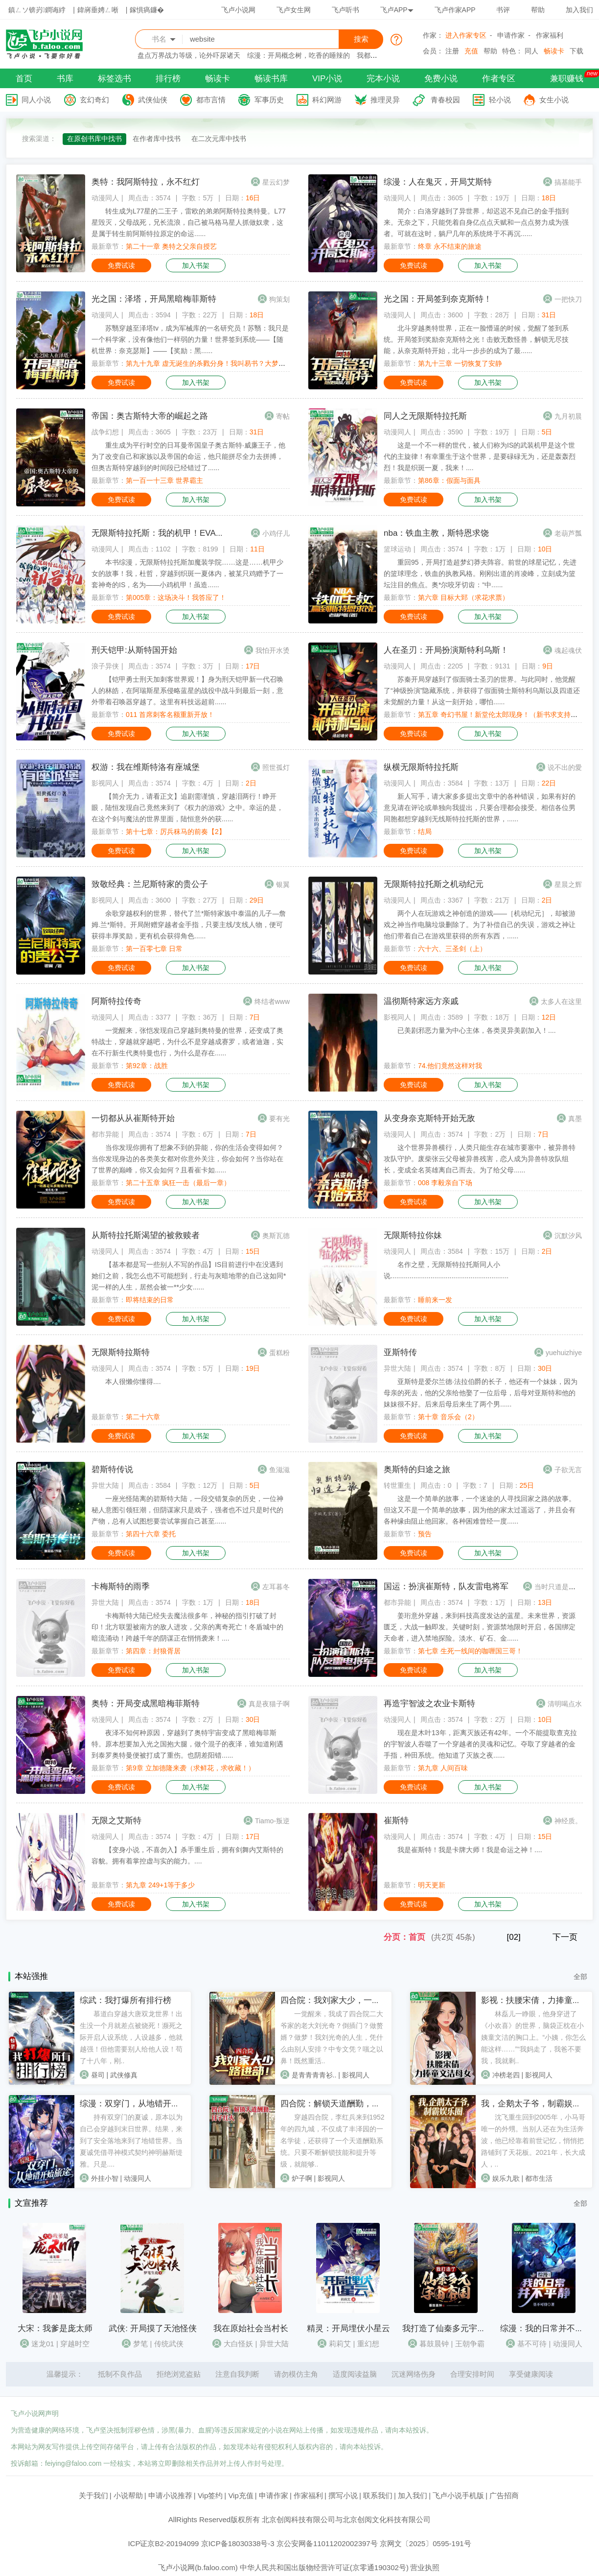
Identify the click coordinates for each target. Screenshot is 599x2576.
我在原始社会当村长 (250, 2328)
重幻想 (368, 2343)
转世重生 (397, 1485)
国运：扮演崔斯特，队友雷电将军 (446, 1586)
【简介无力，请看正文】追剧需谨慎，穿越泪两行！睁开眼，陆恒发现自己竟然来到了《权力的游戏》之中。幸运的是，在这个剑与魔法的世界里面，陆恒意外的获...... (187, 807)
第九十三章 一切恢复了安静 (460, 363)
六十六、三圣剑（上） (452, 949)
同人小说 (36, 99)
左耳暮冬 (276, 1587)
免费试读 (121, 265)
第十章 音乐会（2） (448, 1417)
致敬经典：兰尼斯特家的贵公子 (150, 884)
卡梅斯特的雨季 (121, 1586)
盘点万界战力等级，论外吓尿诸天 (189, 55)
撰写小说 (343, 2495)
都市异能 (105, 1134)
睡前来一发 (435, 1300)
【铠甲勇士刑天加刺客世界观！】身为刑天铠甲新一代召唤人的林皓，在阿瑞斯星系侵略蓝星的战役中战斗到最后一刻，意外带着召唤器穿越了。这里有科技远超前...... (187, 690)
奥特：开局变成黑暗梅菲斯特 (146, 1703)
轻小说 (500, 99)
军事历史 (269, 99)
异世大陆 (397, 1368)
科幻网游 (327, 99)
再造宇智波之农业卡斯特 (429, 1703)
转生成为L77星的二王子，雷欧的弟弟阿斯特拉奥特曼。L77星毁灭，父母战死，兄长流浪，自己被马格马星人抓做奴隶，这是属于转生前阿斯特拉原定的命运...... (189, 222)
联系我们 (377, 2495)
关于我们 (93, 2495)
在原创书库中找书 (94, 139)
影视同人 (105, 783)
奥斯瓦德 (276, 1236)
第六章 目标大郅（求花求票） (463, 597)
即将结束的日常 (150, 1300)
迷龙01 (42, 2343)
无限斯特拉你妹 (413, 1235)
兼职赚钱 (566, 78)
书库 (65, 78)
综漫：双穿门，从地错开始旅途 (138, 2103)
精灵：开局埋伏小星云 (348, 2328)
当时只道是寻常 (558, 1587)
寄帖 (283, 416)
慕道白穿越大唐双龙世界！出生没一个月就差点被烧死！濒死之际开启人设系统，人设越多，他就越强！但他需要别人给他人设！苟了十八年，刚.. (131, 2037)
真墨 (575, 1118)
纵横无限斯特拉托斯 (421, 767)
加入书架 (195, 265)
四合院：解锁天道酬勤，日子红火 (342, 2103)
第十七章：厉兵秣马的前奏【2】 (176, 831)
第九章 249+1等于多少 (160, 1885)
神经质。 (568, 1821)
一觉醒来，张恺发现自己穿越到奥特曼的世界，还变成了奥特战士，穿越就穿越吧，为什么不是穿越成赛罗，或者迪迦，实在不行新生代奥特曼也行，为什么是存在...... (187, 1041)
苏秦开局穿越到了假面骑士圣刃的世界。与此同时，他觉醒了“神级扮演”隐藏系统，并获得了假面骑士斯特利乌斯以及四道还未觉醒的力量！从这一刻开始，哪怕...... (482, 690)
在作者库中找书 (157, 139)
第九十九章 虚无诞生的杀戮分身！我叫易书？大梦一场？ (212, 363)
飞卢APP (397, 10)
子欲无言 (568, 1470)
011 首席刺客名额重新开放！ (170, 714)
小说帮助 (128, 2495)
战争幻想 (105, 432)
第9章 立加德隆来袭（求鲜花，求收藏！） (190, 1768)
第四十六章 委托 (151, 1534)
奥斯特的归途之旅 (417, 1469)
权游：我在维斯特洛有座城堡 (146, 767)
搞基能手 (568, 182)
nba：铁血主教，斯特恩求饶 (436, 533)
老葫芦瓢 (568, 533)
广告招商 (504, 2495)
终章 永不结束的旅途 (450, 246)
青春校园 (445, 99)
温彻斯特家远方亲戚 (421, 1001)
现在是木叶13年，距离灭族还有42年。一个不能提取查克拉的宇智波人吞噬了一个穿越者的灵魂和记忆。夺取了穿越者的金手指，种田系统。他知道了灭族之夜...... (480, 1744)
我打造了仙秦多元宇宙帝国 (452, 2328)
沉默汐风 (568, 1236)
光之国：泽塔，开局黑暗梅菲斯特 (154, 299)
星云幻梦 (276, 182)
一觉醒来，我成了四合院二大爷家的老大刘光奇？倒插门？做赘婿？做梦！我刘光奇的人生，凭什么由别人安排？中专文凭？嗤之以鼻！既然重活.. (331, 2037)
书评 (503, 10)
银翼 (283, 884)
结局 (425, 831)
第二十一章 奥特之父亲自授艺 (171, 246)
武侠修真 (124, 2075)
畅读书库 (271, 78)
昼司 (98, 2075)
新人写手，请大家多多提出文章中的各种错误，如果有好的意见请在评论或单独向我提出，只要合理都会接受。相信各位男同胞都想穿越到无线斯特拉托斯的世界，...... (480, 807)
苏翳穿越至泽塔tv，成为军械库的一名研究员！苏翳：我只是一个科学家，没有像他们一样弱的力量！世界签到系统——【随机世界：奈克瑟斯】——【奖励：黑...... (190, 339)
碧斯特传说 (112, 1469)
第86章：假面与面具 (449, 480)
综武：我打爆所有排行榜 (125, 2000)
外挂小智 (104, 2178)
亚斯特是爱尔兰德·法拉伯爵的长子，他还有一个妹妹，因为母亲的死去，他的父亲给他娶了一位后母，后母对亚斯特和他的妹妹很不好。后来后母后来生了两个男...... (480, 1393)
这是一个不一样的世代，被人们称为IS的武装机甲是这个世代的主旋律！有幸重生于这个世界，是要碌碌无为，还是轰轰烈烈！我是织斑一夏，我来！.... (480, 456)
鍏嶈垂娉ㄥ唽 (97, 10)
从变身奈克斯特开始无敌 (429, 1118)
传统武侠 (169, 2343)
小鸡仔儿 (276, 533)
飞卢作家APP (455, 10)
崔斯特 (396, 1820)
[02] (513, 1937)
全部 (580, 1976)
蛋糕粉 (279, 1353)
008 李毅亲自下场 (445, 1183)
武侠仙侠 (152, 99)
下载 (576, 51)
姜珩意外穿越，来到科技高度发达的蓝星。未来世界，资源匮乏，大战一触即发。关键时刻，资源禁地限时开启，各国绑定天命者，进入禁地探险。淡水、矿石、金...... (480, 1627)
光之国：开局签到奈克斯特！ (438, 299)
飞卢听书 (345, 10)
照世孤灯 (276, 767)
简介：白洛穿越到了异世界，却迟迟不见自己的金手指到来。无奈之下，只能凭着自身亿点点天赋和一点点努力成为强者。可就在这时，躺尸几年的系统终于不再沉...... (476, 222)
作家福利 (549, 35)
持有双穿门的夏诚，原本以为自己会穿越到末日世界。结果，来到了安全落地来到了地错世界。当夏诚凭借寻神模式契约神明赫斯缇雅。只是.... (131, 2140)
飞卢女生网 (293, 10)
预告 (425, 1534)
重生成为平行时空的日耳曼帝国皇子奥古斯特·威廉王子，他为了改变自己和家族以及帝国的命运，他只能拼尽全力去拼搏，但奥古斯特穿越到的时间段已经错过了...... (188, 456)
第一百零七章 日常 (154, 949)
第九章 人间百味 (443, 1768)
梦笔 (140, 2343)
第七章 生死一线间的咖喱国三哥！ (470, 1651)
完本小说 (383, 78)
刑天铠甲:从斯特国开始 (134, 650)
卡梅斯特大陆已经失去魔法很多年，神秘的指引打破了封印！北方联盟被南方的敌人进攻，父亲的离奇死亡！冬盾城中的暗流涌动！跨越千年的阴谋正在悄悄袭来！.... (187, 1627)
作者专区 (498, 78)
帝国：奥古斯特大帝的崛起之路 (150, 416)
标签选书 (114, 78)
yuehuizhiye (564, 1353)
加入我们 (579, 10)
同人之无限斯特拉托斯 (425, 416)
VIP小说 (327, 78)
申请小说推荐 (170, 2495)
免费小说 (441, 78)
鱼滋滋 (279, 1470)
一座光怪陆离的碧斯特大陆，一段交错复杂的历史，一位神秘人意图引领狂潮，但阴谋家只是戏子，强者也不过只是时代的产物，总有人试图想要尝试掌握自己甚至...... (187, 1510)
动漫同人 (105, 198)
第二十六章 (143, 1417)
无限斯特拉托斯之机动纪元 (434, 884)
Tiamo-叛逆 (272, 1821)
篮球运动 (397, 549)
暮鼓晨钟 (434, 2343)
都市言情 (211, 99)
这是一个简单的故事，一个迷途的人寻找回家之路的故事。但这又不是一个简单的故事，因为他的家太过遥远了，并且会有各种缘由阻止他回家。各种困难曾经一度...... (480, 1510)
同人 (531, 51)
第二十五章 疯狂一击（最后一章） (178, 1183)
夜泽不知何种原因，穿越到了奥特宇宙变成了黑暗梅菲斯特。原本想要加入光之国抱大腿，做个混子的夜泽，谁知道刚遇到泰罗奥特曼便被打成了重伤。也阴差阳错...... (187, 1744)
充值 (471, 51)
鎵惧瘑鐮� (147, 10)
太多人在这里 (561, 1001)
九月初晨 (568, 416)
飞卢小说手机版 (458, 2495)
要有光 (279, 1118)
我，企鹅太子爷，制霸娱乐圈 (535, 2103)
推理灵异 (385, 99)
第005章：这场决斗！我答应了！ (176, 597)
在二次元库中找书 (218, 139)
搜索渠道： (39, 139)
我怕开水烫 (272, 650)
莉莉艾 (340, 2343)
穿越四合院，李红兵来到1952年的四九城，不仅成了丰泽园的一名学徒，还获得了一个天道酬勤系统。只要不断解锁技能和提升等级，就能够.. (332, 2140)
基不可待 (532, 2343)
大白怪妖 (238, 2343)
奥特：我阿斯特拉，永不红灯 (146, 182)
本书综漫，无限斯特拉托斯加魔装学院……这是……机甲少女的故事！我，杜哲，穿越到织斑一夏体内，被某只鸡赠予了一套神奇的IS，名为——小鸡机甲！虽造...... (187, 573)
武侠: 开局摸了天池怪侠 (152, 2328)
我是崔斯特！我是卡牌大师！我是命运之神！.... (469, 1850)
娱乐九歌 (506, 2178)
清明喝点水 (565, 1704)
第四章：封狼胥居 (153, 1651)
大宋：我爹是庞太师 (55, 2328)
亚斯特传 (400, 1352)
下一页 (565, 1937)
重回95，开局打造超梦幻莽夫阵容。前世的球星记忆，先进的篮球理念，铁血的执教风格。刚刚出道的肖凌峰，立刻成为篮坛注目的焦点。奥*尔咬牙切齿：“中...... (480, 573)
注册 (452, 51)
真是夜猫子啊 (269, 1704)
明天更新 (431, 1885)
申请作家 (511, 35)
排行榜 (168, 78)
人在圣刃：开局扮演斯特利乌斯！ (446, 650)
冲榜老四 (506, 2075)
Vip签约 (210, 2495)
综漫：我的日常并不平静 (546, 2328)
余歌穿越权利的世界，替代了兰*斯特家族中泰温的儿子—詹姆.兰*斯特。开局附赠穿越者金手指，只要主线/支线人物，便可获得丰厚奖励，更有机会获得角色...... (189, 924)
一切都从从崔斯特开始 (133, 1118)
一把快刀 (568, 299)
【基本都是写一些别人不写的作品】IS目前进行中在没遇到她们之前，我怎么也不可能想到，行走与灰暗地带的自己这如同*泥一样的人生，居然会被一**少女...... (189, 1276)
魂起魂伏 (568, 650)
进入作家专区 (465, 35)
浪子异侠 (105, 666)
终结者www (272, 1001)
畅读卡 (554, 51)
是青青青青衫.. (314, 2075)
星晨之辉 (568, 884)
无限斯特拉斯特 (121, 1352)
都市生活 (539, 2178)
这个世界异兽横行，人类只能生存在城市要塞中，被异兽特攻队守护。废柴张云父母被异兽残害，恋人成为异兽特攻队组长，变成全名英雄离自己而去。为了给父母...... (480, 1159)
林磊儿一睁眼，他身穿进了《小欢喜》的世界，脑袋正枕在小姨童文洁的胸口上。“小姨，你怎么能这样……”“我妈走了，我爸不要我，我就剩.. (533, 2037)
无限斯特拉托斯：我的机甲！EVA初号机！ (170, 533)
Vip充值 (240, 2495)
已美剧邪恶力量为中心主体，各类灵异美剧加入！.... (476, 1030)
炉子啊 (302, 2178)
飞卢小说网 (238, 10)
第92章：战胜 (147, 1066)
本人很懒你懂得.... (133, 1381)
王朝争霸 (469, 2343)
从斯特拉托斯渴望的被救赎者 (146, 1235)
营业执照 (424, 2567)
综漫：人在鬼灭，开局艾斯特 (438, 182)
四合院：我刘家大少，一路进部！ (342, 2000)
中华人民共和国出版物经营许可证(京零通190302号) (324, 2567)
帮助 (538, 10)
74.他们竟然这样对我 (450, 1066)
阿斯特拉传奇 (116, 1001)
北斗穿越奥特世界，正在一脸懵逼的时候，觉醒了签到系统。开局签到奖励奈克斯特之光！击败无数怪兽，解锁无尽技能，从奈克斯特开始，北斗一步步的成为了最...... (476, 339)
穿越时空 (75, 2343)
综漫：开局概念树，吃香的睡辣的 (298, 55)
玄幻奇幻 (94, 99)
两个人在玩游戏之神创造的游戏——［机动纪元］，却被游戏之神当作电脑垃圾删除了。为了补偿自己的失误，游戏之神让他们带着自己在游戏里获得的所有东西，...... (480, 924)
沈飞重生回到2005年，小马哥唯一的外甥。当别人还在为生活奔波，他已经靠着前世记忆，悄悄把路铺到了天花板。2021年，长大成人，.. (533, 2140)
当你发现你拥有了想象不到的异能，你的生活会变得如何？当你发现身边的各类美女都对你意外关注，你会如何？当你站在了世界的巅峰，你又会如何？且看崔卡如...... (187, 1159)
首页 (24, 78)
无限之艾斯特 (116, 1820)
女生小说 (554, 99)
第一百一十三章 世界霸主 (164, 480)
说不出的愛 (565, 767)
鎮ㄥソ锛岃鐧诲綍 (37, 10)
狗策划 (279, 299)
